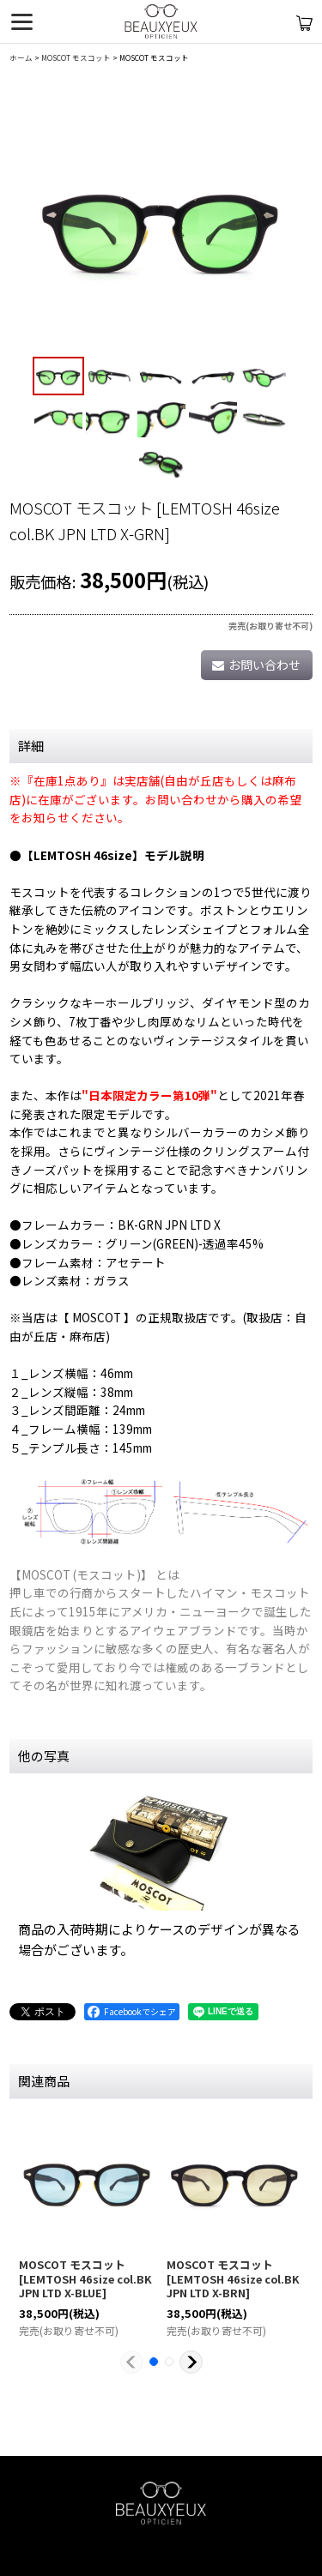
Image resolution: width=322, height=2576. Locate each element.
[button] (58, 376)
